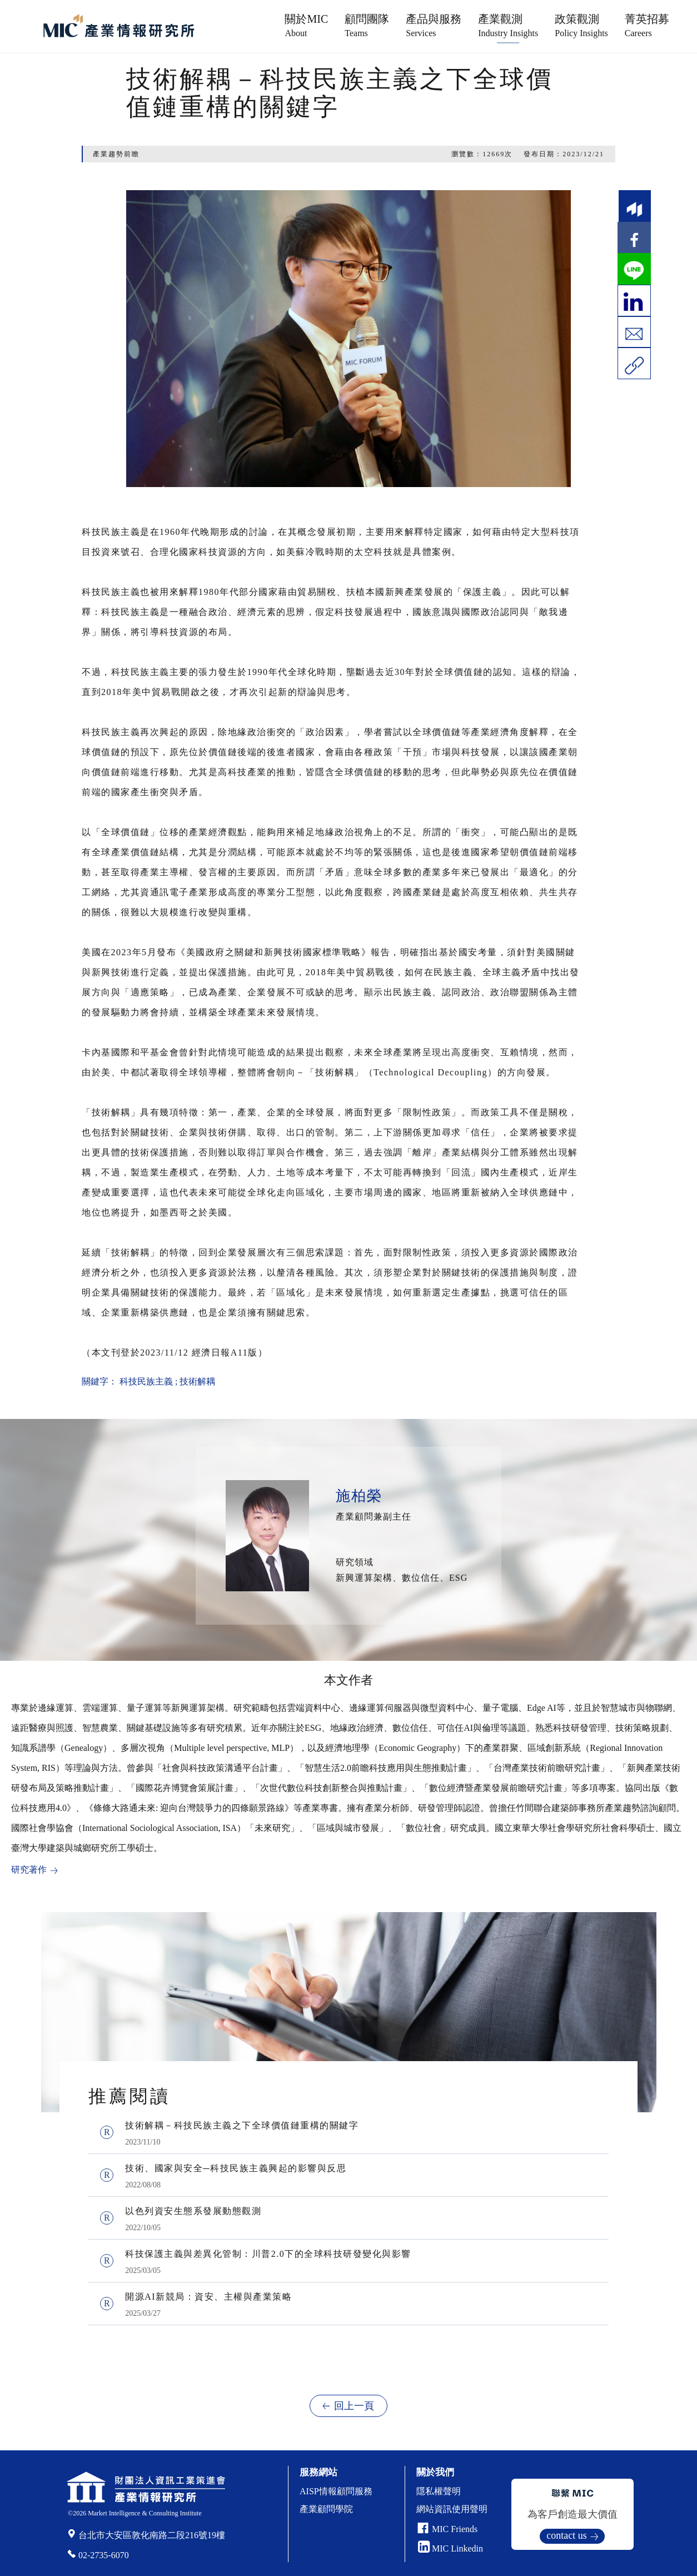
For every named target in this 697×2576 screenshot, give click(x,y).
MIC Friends (454, 2529)
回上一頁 (354, 2405)
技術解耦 (197, 1381)
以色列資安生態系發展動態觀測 (193, 2211)
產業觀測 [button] (508, 25)
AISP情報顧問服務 (336, 2491)
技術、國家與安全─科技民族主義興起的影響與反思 (235, 2168)
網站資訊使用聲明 (451, 2509)
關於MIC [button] (306, 25)
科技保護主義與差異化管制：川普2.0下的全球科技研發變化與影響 (268, 2254)
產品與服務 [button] (433, 25)
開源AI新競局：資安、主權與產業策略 (208, 2296)
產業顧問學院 (326, 2509)
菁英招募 (647, 25)
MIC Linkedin (450, 2548)
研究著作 (29, 1869)
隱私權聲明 (438, 2491)
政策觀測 (581, 25)
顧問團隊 (367, 25)
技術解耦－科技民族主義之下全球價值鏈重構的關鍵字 (242, 2125)
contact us (566, 2535)
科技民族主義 (146, 1381)
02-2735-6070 (103, 2555)
